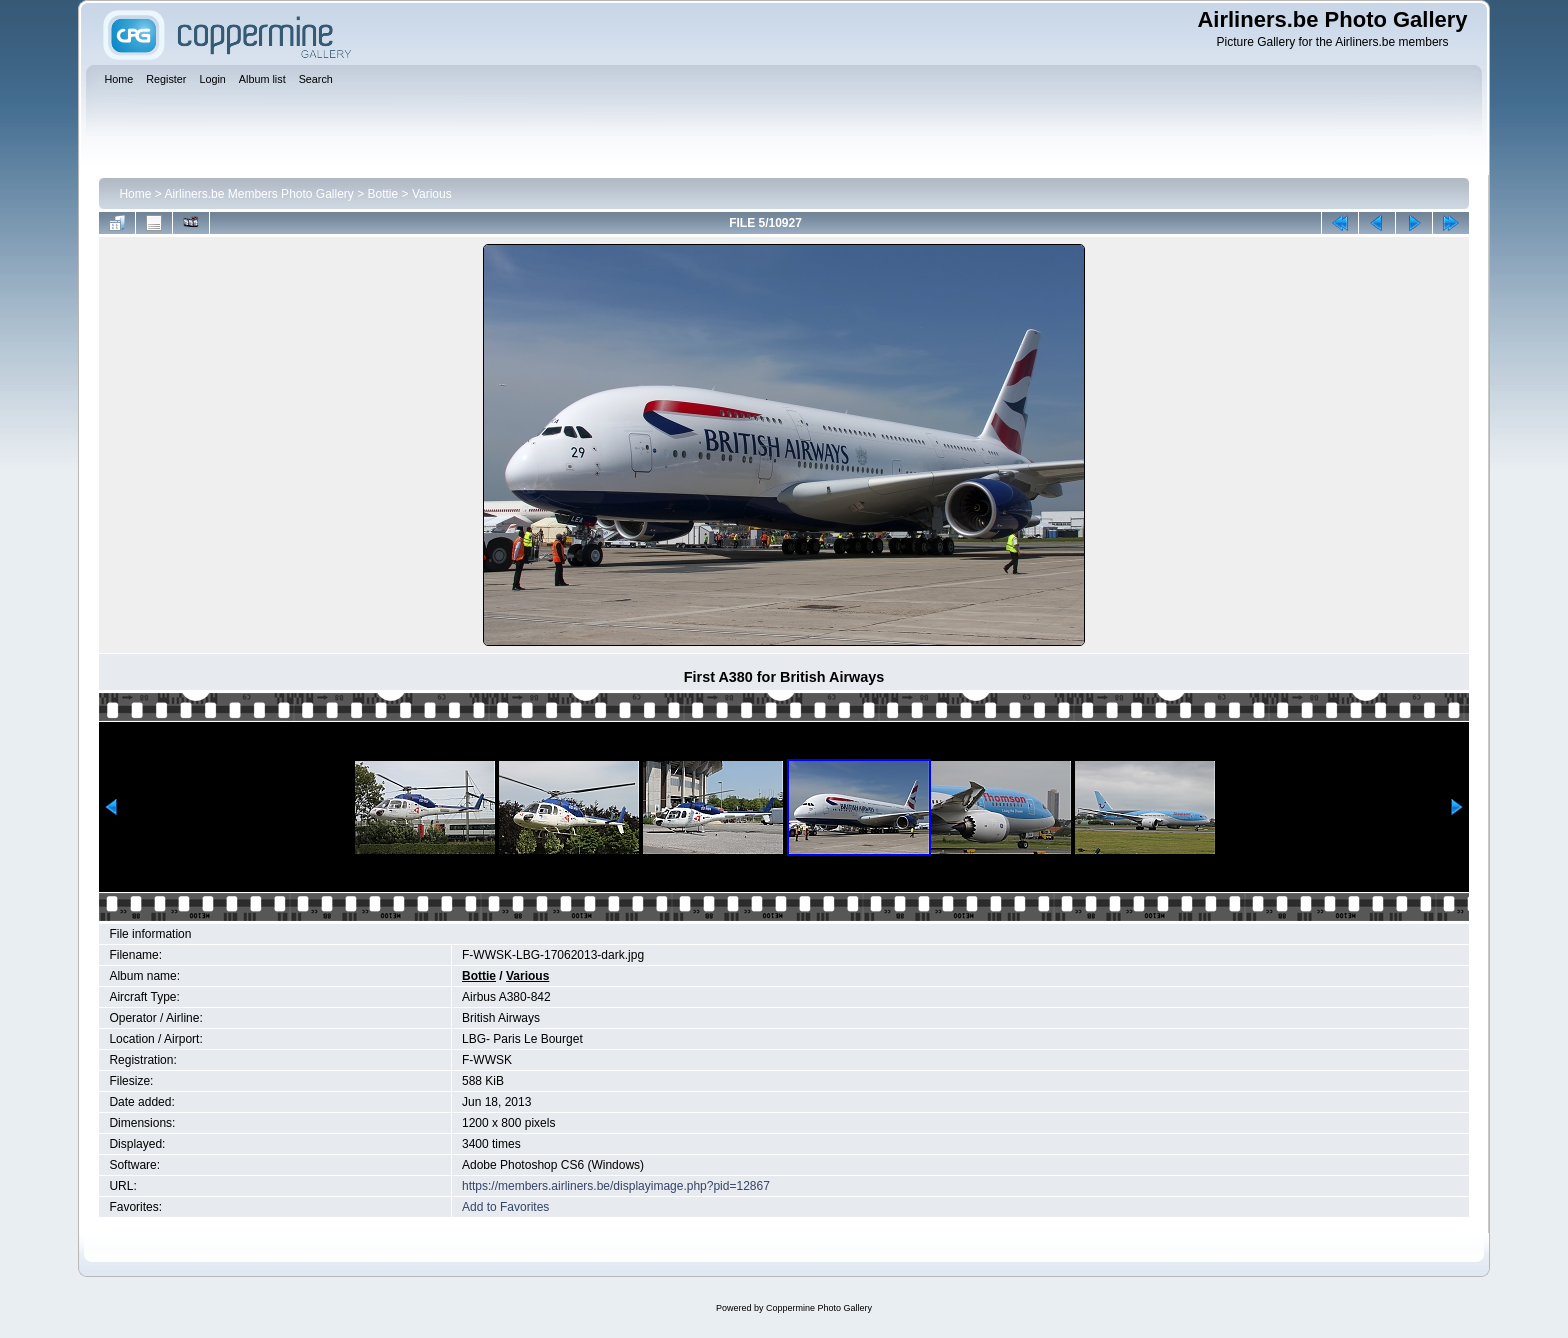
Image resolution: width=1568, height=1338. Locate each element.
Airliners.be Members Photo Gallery (258, 194)
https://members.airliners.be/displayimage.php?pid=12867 (616, 1186)
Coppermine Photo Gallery (819, 1308)
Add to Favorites (505, 1207)
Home (135, 194)
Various (432, 194)
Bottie (383, 194)
